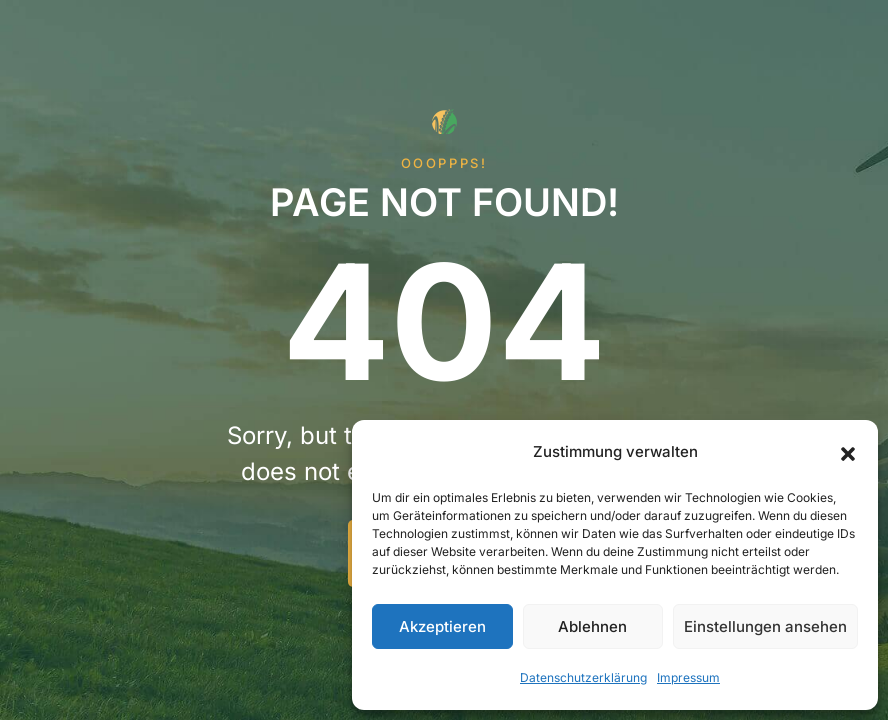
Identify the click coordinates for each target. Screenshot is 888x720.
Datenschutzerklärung (583, 677)
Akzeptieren (442, 626)
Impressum (688, 677)
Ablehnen (592, 626)
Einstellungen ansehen (765, 626)
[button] (848, 452)
